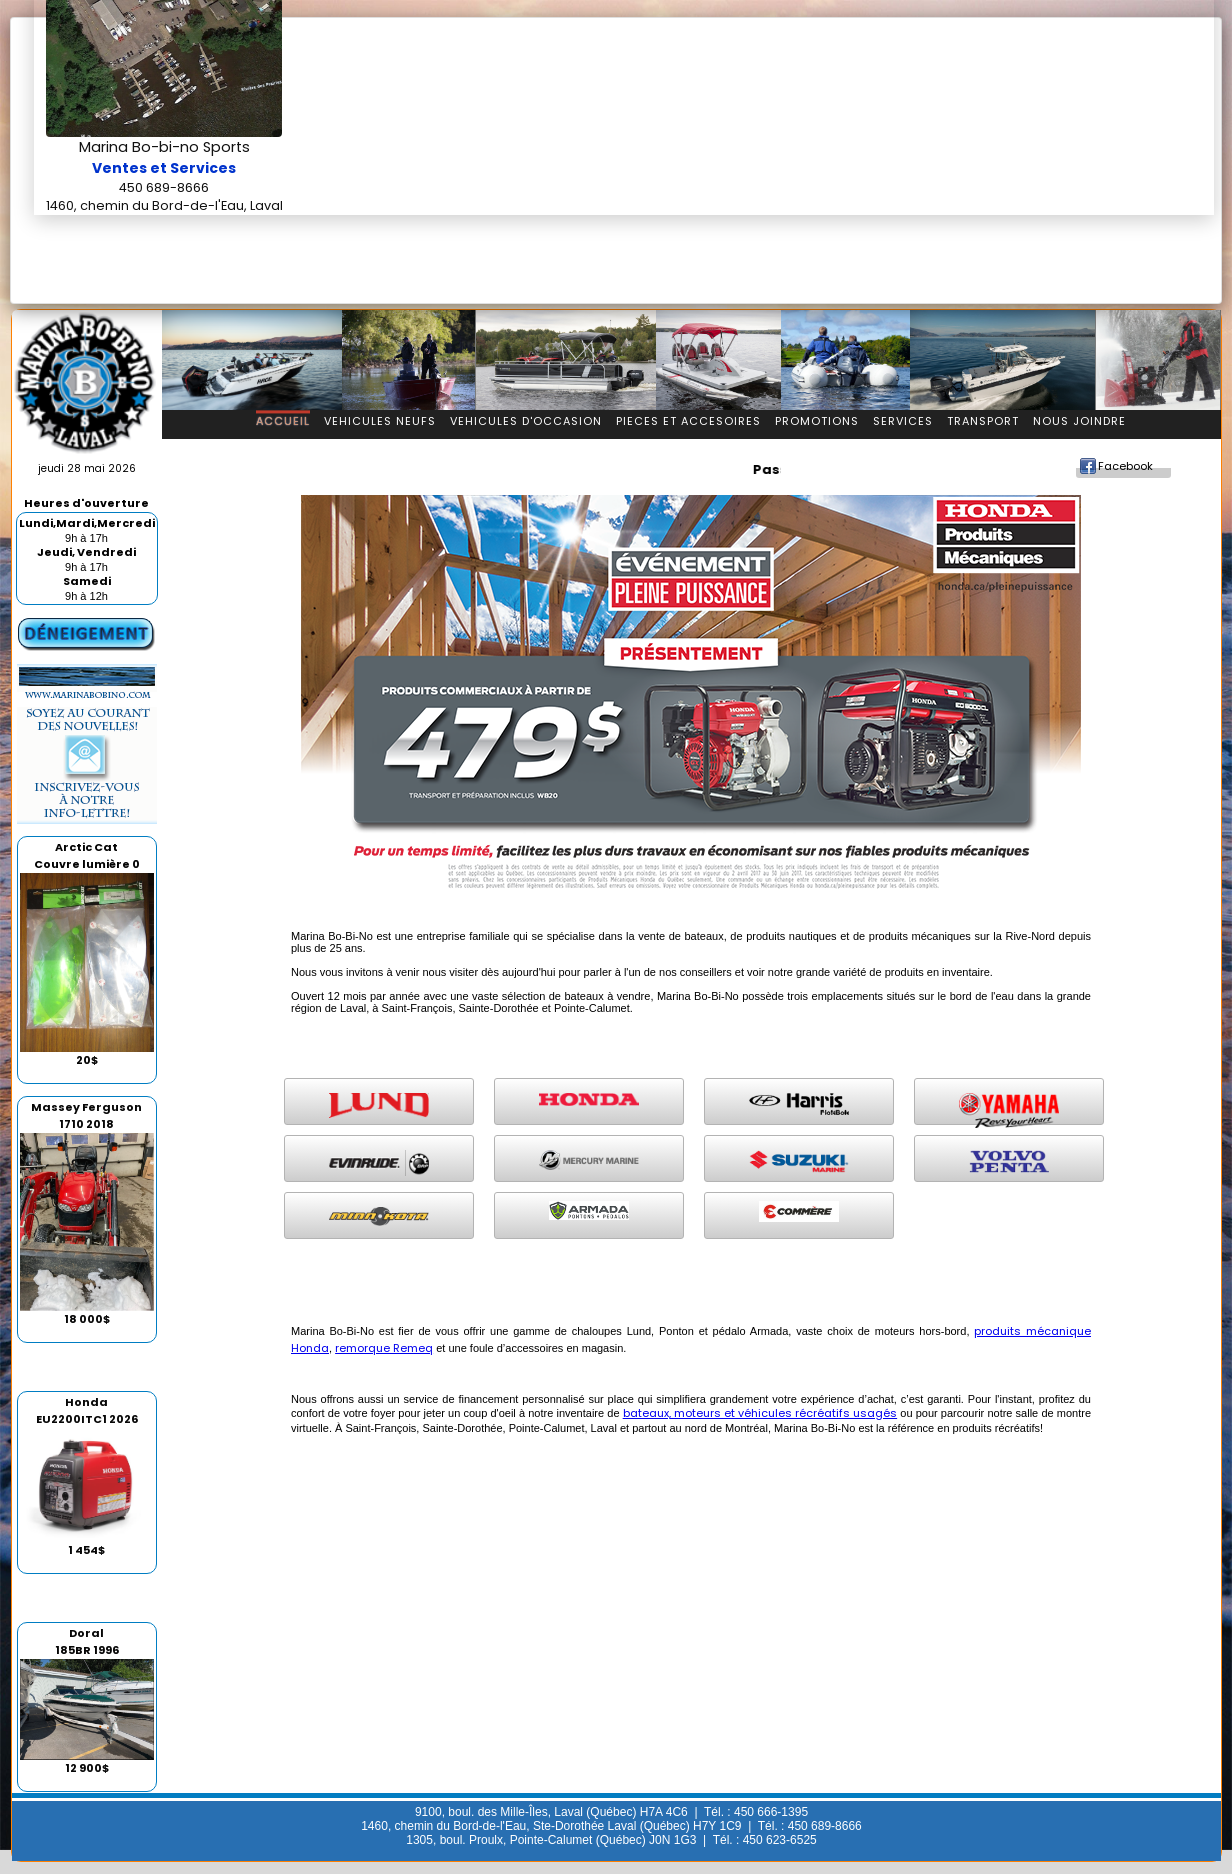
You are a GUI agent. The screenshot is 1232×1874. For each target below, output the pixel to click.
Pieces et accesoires (688, 421)
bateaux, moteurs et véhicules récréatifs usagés (760, 1413)
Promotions (817, 421)
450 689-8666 (164, 187)
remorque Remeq (384, 1348)
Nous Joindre (1079, 421)
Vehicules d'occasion (526, 421)
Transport (983, 421)
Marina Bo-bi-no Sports (164, 147)
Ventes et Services (164, 168)
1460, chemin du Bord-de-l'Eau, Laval (164, 205)
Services (903, 421)
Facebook (1125, 466)
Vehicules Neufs (380, 421)
